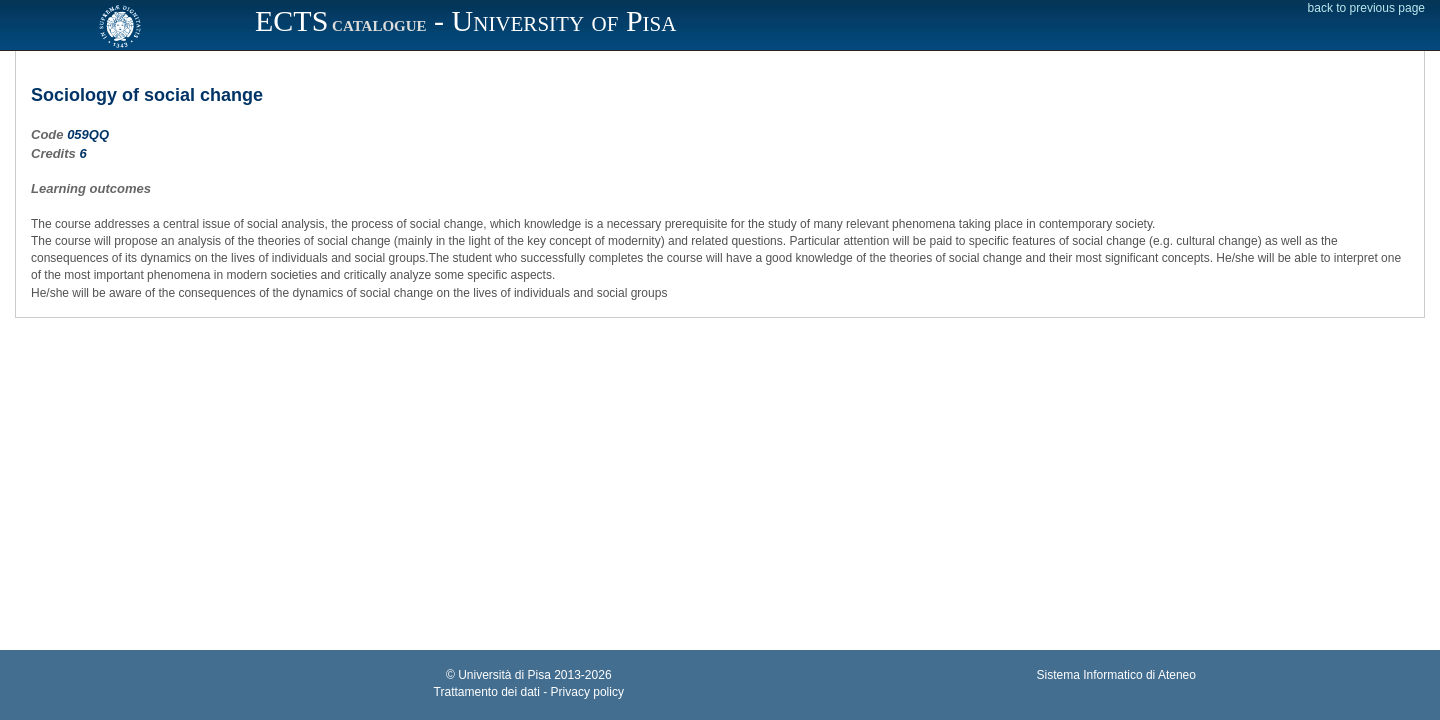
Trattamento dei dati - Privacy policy (529, 692)
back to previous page (1366, 8)
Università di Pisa (504, 675)
